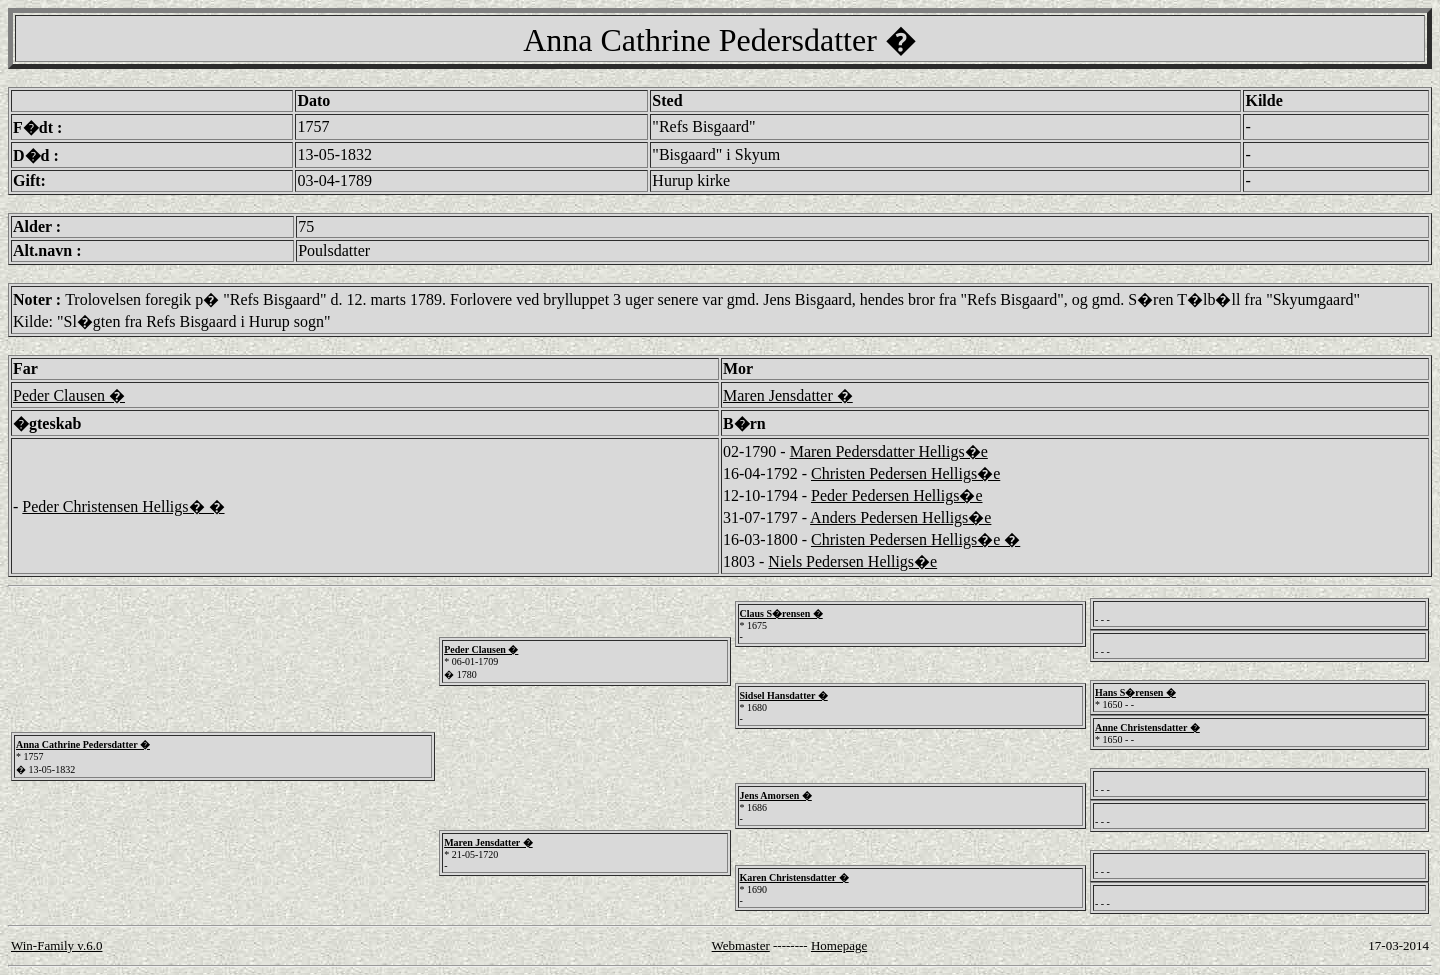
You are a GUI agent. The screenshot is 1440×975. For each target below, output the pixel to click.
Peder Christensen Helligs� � (123, 506)
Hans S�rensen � (1135, 692)
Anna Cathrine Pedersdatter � (83, 744)
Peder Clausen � (69, 395)
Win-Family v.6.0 (56, 945)
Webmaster (741, 945)
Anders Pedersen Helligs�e (900, 517)
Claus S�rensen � (781, 613)
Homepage (839, 945)
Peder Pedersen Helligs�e (897, 495)
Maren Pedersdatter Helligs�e (889, 451)
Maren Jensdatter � (788, 395)
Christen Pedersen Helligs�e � (915, 539)
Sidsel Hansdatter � (784, 695)
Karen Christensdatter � (794, 877)
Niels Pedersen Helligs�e (852, 561)
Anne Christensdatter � (1147, 727)
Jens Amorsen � (776, 795)
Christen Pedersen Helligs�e (905, 473)
